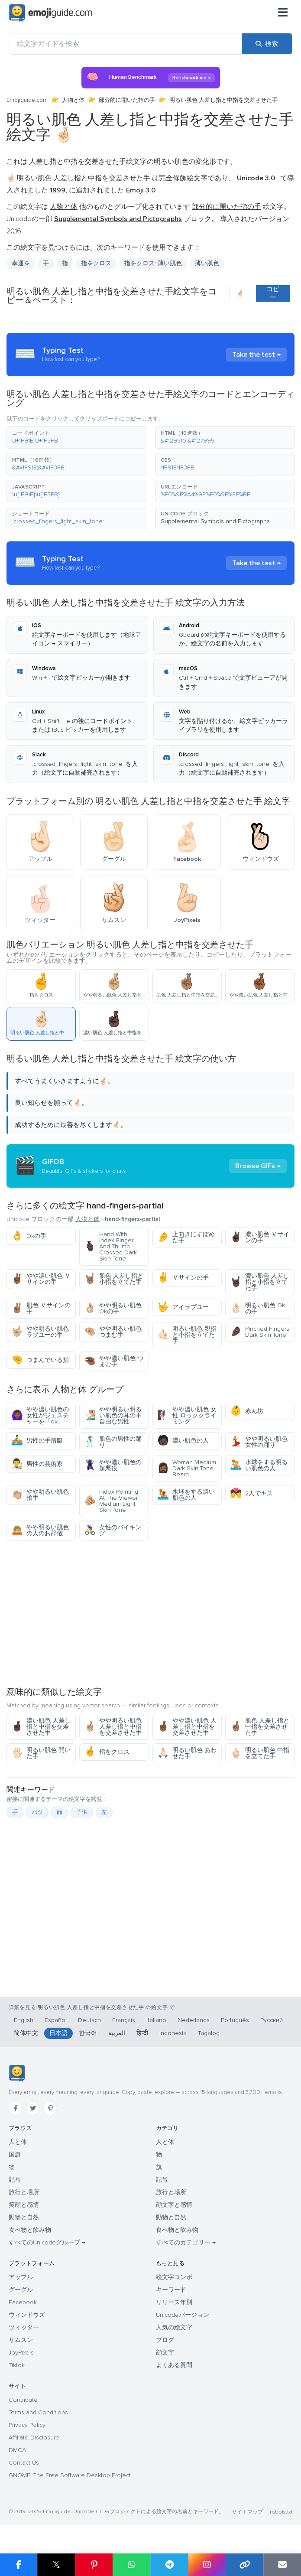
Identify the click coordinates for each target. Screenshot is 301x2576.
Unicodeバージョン (182, 2315)
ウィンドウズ (27, 2315)
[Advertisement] (150, 1613)
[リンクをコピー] (244, 2564)
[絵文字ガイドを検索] (125, 43)
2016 (13, 231)
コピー (272, 293)
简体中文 (26, 2033)
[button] (76, 437)
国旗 (15, 2154)
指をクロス (96, 263)
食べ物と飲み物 (30, 2230)
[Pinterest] (50, 2108)
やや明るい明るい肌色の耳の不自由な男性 (113, 1415)
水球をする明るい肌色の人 (259, 1465)
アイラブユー (183, 1307)
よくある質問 (174, 2365)
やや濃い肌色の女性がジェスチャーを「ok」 (40, 1415)
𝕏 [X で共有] (56, 2564)
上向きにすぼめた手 (186, 1237)
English (23, 2020)
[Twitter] (33, 2108)
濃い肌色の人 (183, 1440)
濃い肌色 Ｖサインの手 (259, 1237)
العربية (116, 2033)
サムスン (21, 2340)
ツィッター (24, 2327)
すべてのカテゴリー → (186, 2242)
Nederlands (194, 2020)
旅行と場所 (24, 2192)
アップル (21, 2277)
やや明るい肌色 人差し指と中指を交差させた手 (113, 1726)
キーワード (171, 2289)
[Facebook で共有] (18, 2564)
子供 (81, 1812)
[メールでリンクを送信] (282, 2564)
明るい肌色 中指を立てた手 (259, 1753)
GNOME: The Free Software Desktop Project (70, 2475)
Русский (271, 2020)
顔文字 (165, 2352)
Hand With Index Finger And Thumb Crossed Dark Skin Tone (110, 1246)
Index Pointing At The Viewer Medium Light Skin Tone (111, 1501)
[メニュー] (282, 13)
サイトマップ (247, 2512)
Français (123, 2020)
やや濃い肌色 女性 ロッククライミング (187, 1415)
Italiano (156, 2020)
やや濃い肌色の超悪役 (113, 1465)
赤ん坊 (246, 1411)
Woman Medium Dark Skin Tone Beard (186, 1468)
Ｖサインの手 (183, 1277)
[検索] (267, 43)
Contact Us (24, 2462)
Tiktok (17, 2365)
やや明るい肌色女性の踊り (259, 1442)
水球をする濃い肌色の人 (186, 1494)
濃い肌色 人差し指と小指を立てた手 (259, 1282)
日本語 (58, 2033)
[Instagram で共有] (207, 2564)
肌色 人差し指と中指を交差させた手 (259, 1726)
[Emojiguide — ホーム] (17, 2073)
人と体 (18, 2142)
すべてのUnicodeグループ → (47, 2242)
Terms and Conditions (38, 2412)
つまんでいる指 (40, 1360)
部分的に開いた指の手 (127, 100)
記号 (15, 2179)
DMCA (17, 2450)
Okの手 (28, 1236)
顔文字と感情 (174, 2204)
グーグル (21, 2289)
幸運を (21, 263)
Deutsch (89, 2020)
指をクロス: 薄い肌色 (153, 263)
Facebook (23, 2302)
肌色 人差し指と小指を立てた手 (113, 1279)
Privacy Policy (27, 2425)
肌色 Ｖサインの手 (41, 1308)
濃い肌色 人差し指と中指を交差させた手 (41, 1726)
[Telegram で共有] (169, 2564)
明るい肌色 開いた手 (41, 1753)
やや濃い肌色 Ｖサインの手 (41, 1279)
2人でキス (251, 1493)
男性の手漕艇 (37, 1440)
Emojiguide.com (27, 100)
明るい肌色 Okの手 (257, 1308)
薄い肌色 (207, 263)
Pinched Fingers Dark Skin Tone (259, 1331)
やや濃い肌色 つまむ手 (113, 1361)
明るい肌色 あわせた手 (187, 1753)
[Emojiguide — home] (51, 13)
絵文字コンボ (174, 2277)
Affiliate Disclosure (34, 2437)
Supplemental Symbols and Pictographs (215, 521)
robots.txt (281, 2512)
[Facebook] (16, 2108)
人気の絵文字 (174, 2327)
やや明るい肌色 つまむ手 (113, 1331)
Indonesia (173, 2033)
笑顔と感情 (24, 2204)
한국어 (88, 2033)
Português (235, 2020)
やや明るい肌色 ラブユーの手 (40, 1331)
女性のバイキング (113, 1530)
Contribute (23, 2399)
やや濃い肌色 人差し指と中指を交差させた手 (187, 1726)
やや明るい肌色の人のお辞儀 (40, 1530)
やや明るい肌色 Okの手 (113, 1308)
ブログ (165, 2340)
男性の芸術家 (37, 1464)
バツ (37, 1812)
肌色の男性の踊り (113, 1442)
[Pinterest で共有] (94, 2564)
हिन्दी (142, 2033)
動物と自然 (24, 2217)
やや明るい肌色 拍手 (40, 1494)
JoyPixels (21, 2352)
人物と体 (73, 100)
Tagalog (209, 2033)
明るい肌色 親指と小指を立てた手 (187, 1335)
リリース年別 (174, 2302)
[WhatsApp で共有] (131, 2564)
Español (56, 2020)
